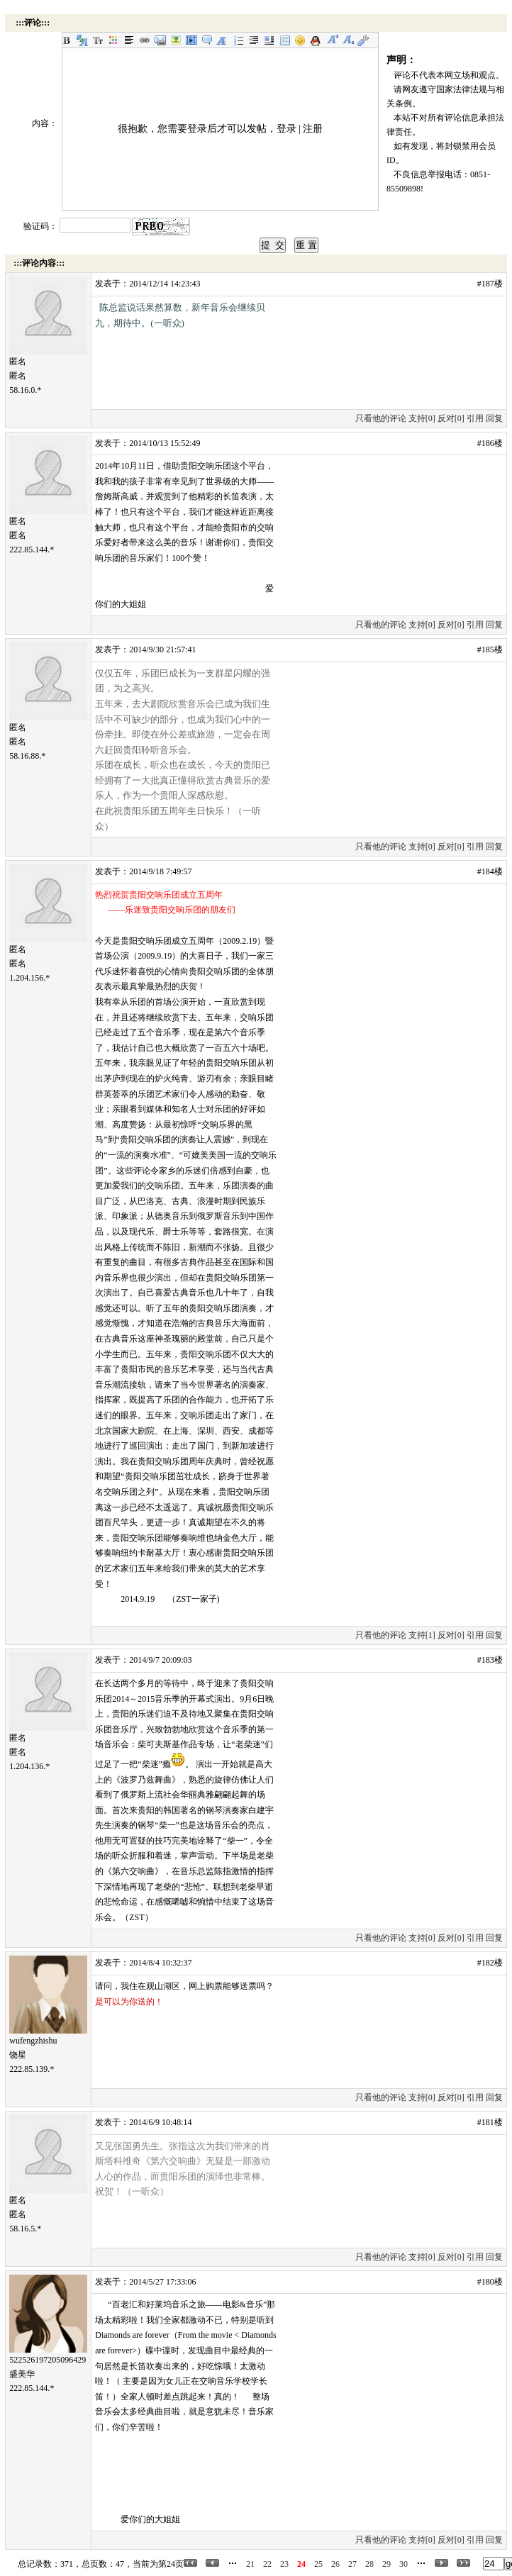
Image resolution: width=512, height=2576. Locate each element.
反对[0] (451, 418)
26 (335, 2564)
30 (403, 2564)
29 (386, 2564)
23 (284, 2564)
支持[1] (421, 1635)
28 (369, 2564)
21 (250, 2564)
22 (267, 2564)
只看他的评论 (380, 418)
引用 (475, 418)
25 (318, 2564)
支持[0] (421, 418)
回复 (494, 418)
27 (352, 2564)
